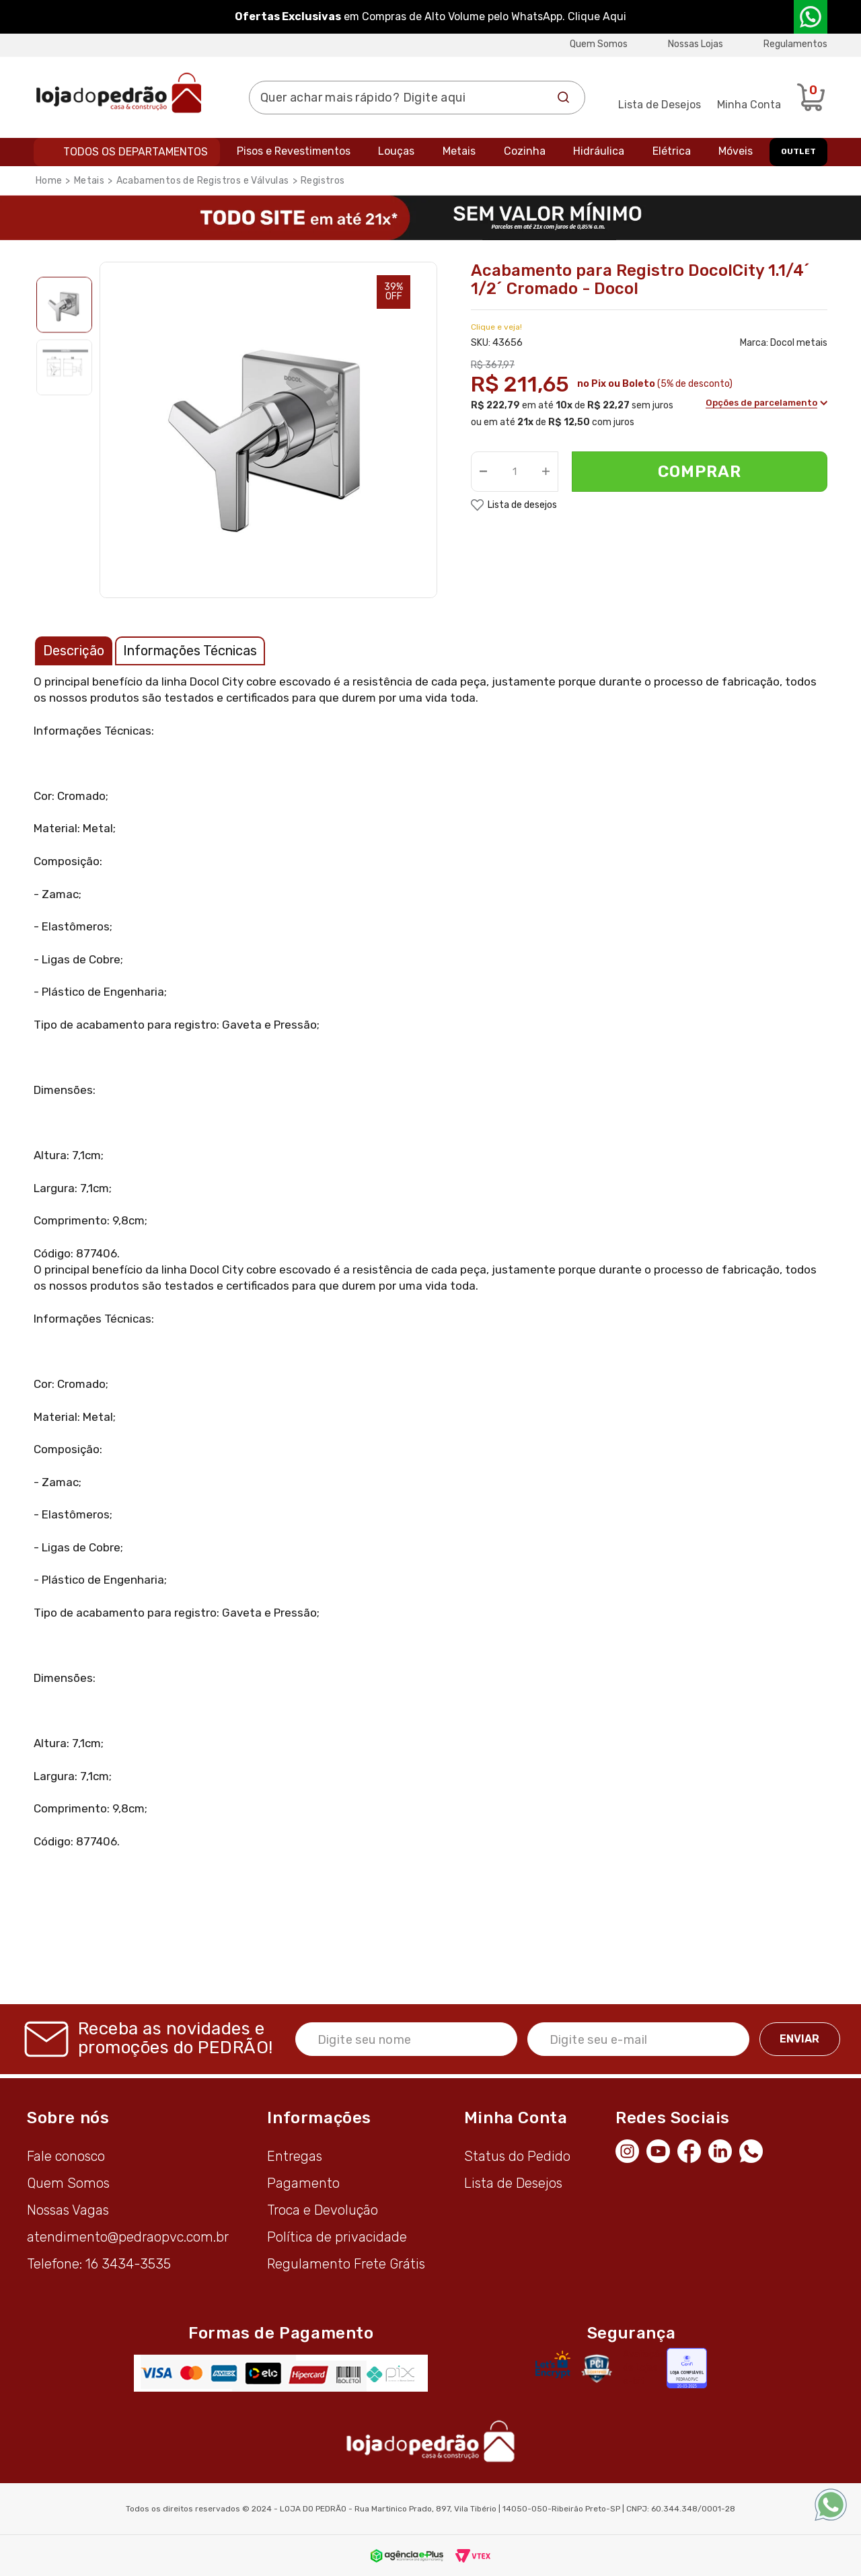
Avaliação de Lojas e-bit (644, 2368)
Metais (459, 151)
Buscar (564, 97)
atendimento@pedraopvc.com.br (128, 2237)
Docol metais (798, 342)
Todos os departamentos (135, 151)
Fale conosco (66, 2156)
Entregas (294, 2156)
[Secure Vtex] (596, 2368)
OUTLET (798, 151)
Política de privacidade (337, 2237)
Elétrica (671, 151)
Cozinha (525, 151)
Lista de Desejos (659, 104)
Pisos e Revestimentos (293, 151)
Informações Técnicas (190, 650)
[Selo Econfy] (687, 2368)
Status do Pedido (517, 2156)
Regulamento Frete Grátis (346, 2264)
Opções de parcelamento (763, 405)
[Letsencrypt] (552, 2364)
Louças (396, 151)
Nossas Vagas (68, 2210)
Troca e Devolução (322, 2210)
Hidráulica (598, 151)
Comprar (700, 471)
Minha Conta (749, 104)
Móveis (735, 151)
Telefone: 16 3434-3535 (99, 2264)
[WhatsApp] (754, 2149)
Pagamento (303, 2183)
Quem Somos (599, 44)
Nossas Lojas (695, 44)
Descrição (73, 650)
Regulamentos (795, 44)
